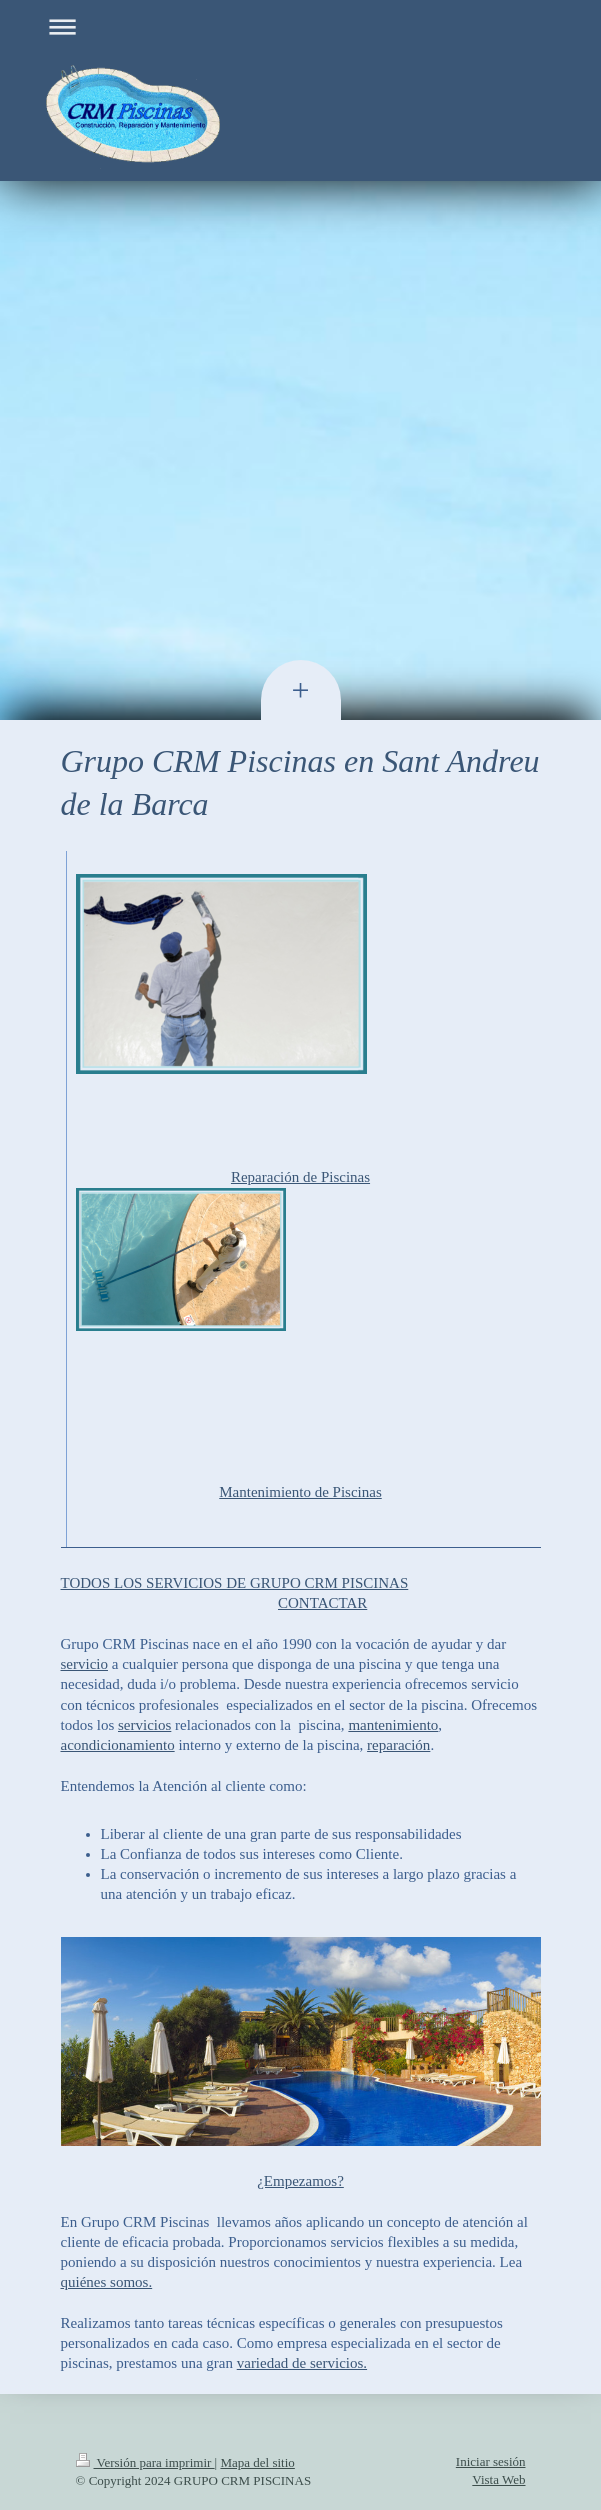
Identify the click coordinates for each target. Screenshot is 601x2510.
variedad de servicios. (302, 2363)
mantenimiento (393, 1725)
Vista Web (498, 2479)
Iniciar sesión (491, 2461)
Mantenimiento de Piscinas (300, 1492)
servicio (84, 1664)
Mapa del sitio (257, 2462)
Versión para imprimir (145, 2462)
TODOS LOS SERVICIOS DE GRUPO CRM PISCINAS (235, 1583)
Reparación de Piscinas (300, 1177)
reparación (398, 1745)
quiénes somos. (107, 2282)
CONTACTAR (322, 1603)
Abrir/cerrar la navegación (301, 26)
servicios (144, 1725)
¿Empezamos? (300, 2181)
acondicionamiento (118, 1745)
